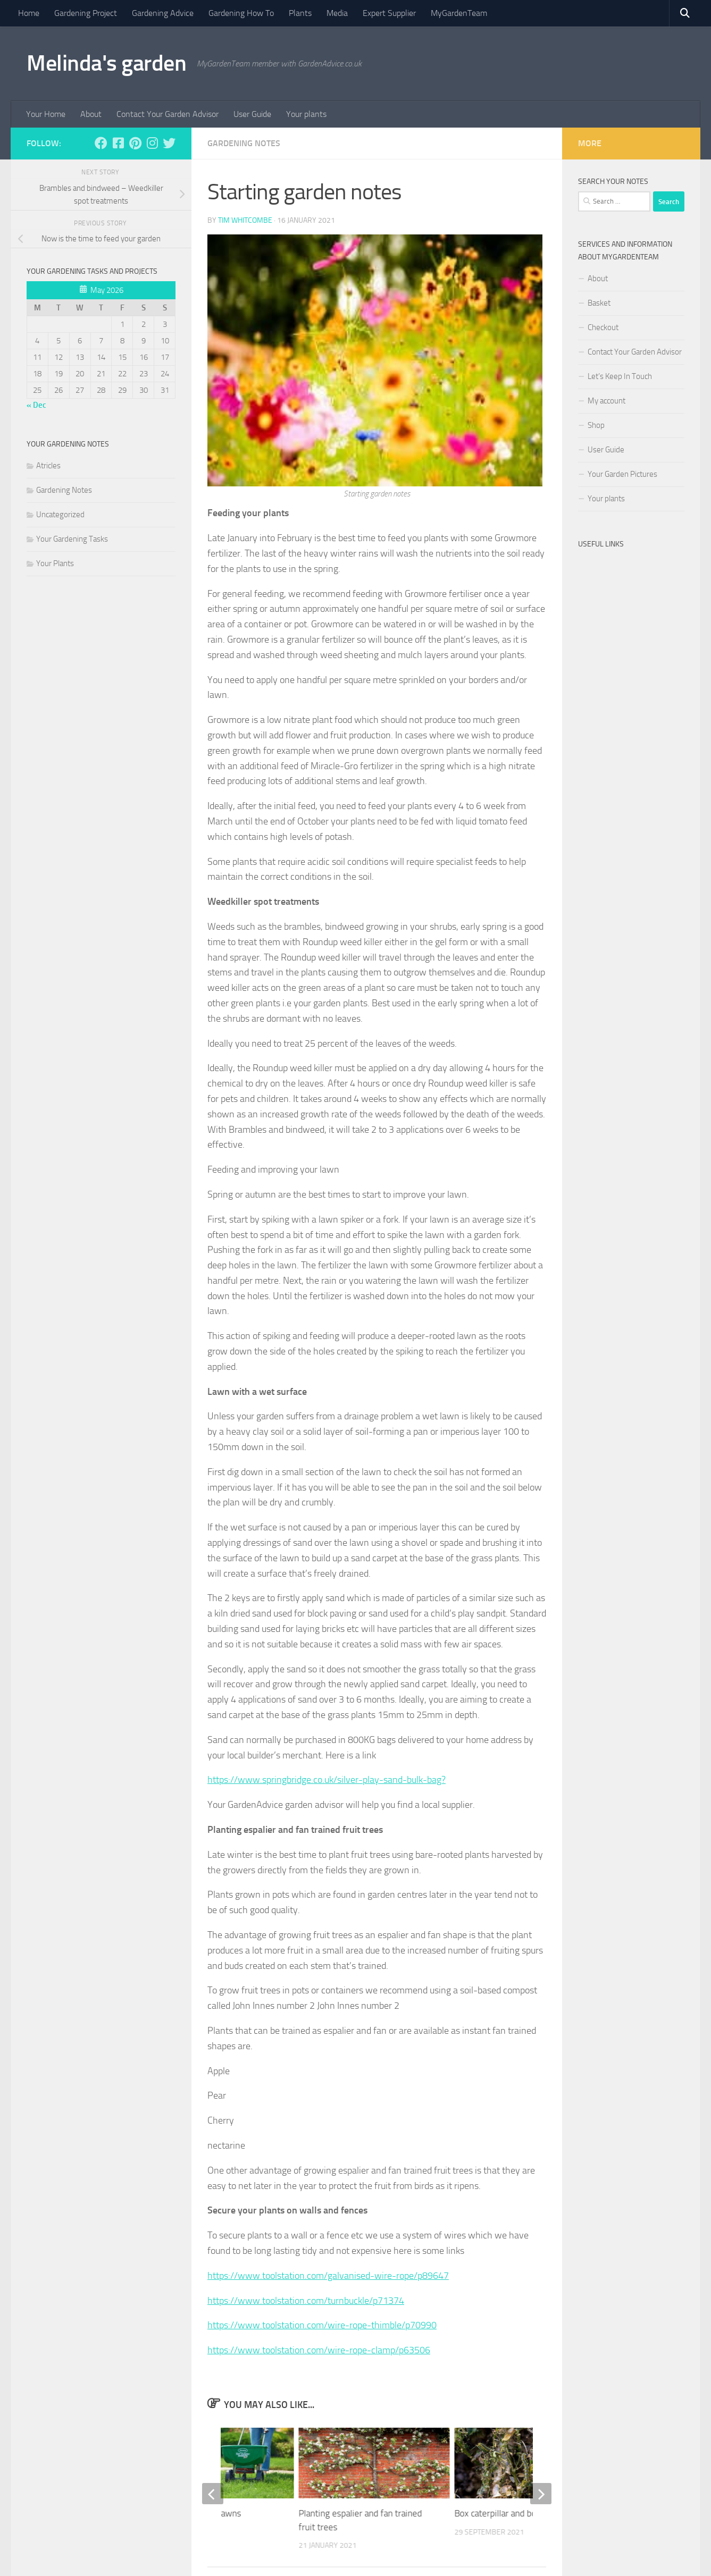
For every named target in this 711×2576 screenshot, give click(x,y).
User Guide (252, 114)
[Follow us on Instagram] (152, 143)
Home (28, 13)
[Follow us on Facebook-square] (118, 143)
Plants (300, 13)
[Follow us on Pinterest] (135, 143)
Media (337, 13)
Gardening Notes (243, 143)
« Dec (36, 405)
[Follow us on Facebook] (101, 143)
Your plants (306, 114)
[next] (540, 2493)
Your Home (45, 114)
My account (606, 401)
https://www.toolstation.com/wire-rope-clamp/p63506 (318, 2350)
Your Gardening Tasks (72, 539)
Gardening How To (241, 13)
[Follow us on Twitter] (169, 143)
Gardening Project (85, 13)
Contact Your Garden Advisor (167, 114)
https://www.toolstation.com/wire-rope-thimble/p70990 (322, 2325)
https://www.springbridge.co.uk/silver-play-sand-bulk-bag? (326, 1780)
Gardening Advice (163, 13)
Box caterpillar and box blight (510, 2513)
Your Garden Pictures (622, 474)
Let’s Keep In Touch (620, 376)
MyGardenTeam (459, 13)
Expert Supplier (389, 13)
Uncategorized (60, 514)
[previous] (212, 2493)
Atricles (48, 465)
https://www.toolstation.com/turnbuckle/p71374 (305, 2300)
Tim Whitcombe (245, 220)
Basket (599, 303)
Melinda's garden (106, 63)
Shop (596, 425)
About (91, 114)
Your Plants (55, 563)
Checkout (603, 327)
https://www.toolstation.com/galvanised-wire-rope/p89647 (328, 2276)
